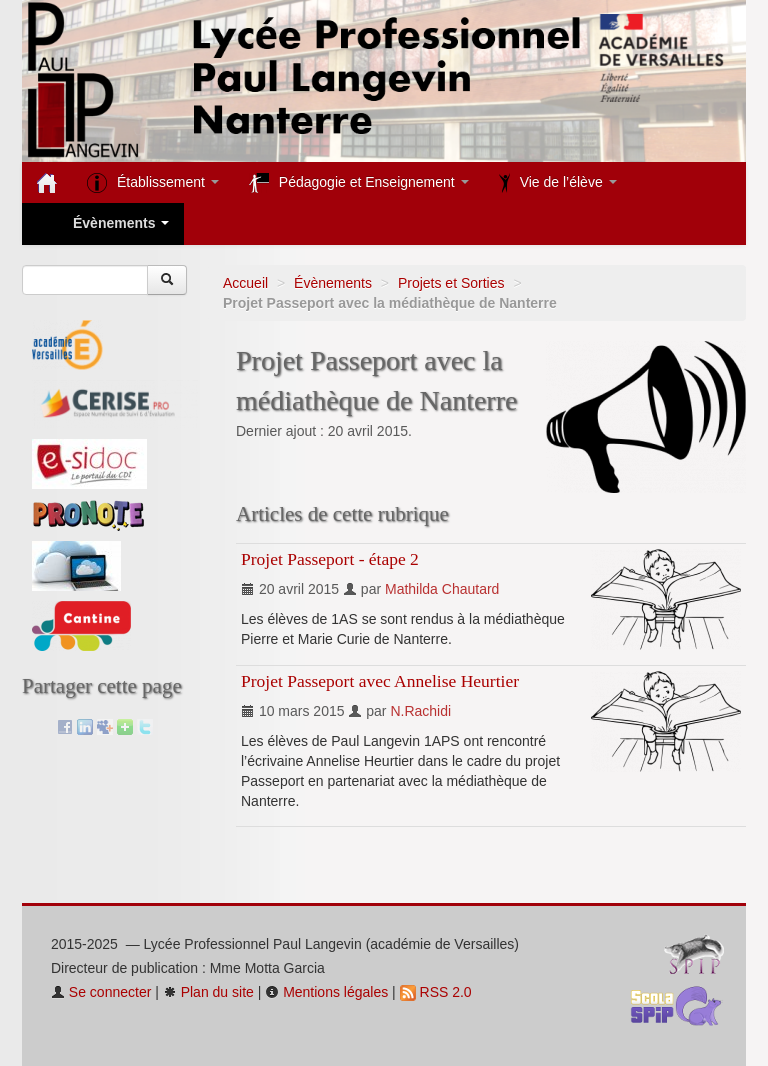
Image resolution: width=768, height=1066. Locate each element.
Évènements (333, 283)
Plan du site (208, 992)
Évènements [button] (103, 225)
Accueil (245, 283)
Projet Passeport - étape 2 (330, 559)
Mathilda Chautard (442, 589)
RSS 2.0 (436, 992)
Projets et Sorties (451, 283)
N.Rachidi (420, 711)
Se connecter (101, 992)
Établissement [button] (153, 183)
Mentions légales (326, 992)
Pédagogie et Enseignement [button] (359, 183)
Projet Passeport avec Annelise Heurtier (380, 681)
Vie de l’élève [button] (558, 183)
